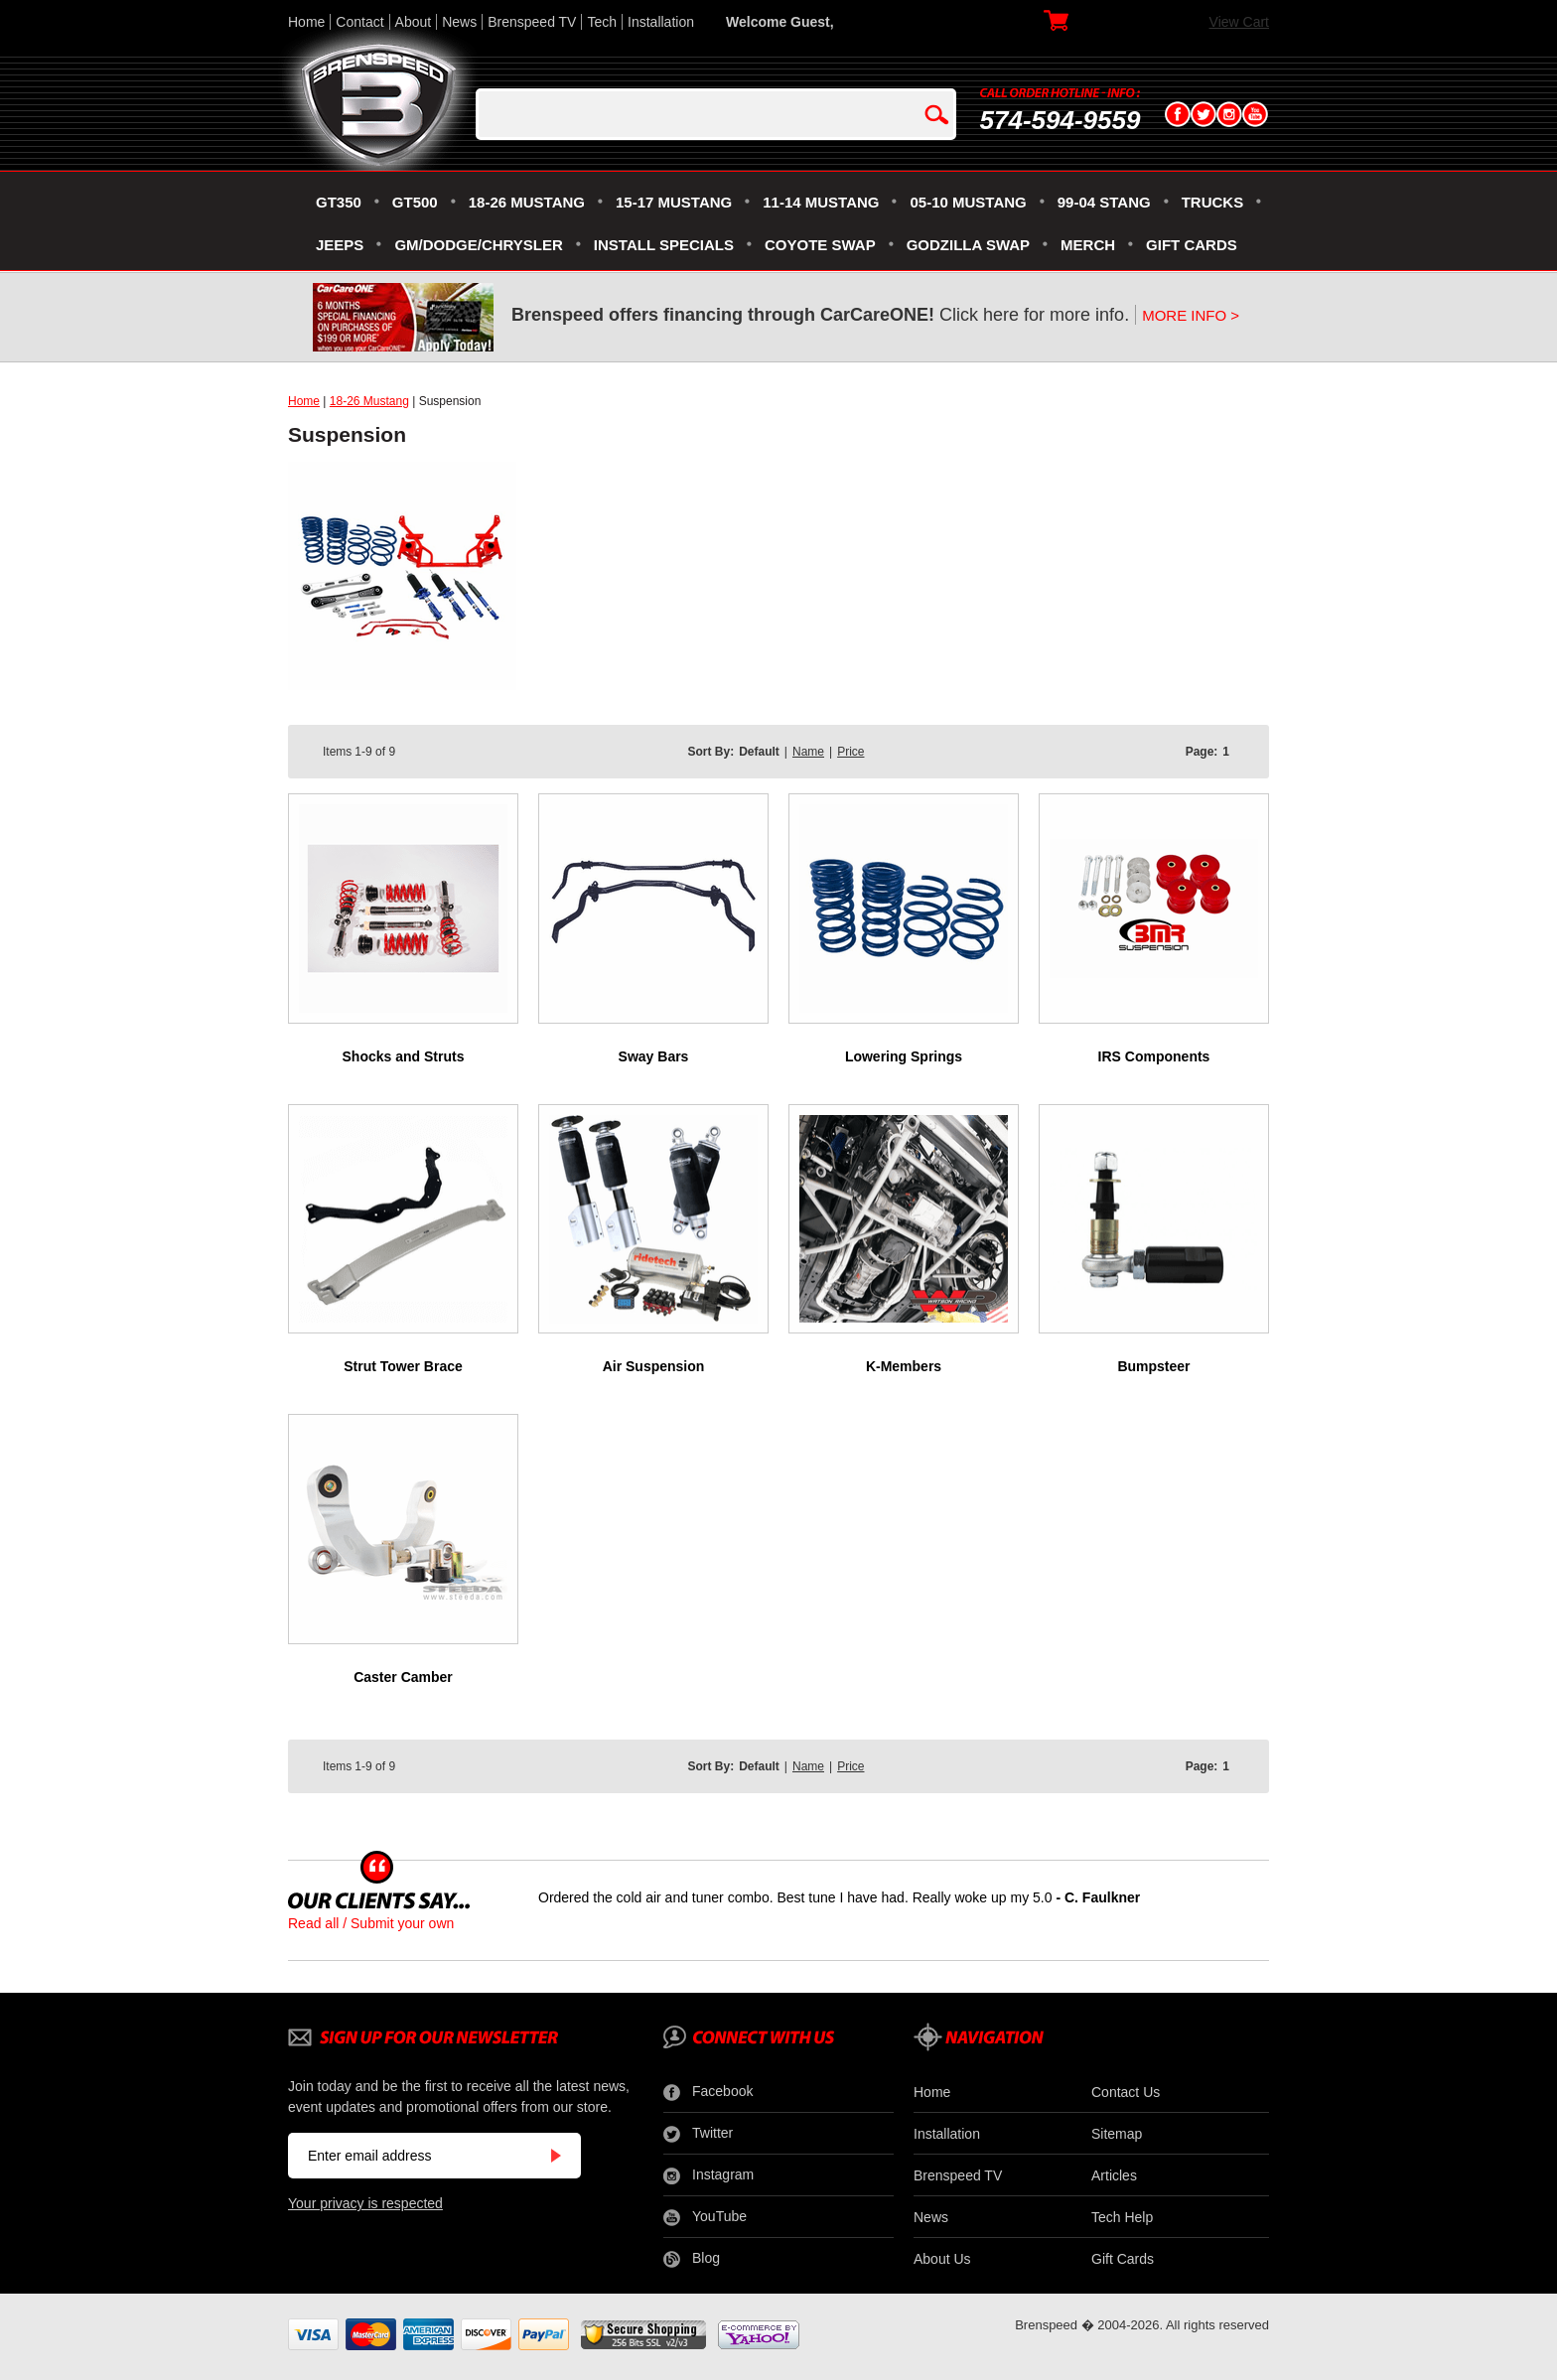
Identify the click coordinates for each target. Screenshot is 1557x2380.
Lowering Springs (903, 1056)
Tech (602, 22)
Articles (1114, 2175)
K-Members (903, 1366)
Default (759, 752)
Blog (691, 2259)
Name (808, 752)
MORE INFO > (1190, 315)
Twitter (698, 2134)
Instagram (708, 2175)
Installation (661, 22)
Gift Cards (1122, 2259)
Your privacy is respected (365, 2203)
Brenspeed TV (532, 22)
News (459, 22)
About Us (942, 2259)
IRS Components (1154, 1056)
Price (850, 752)
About (413, 22)
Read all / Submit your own (371, 1923)
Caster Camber (403, 1677)
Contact (359, 22)
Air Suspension (654, 1366)
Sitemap (1116, 2134)
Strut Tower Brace (403, 1366)
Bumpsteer (1153, 1366)
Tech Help (1122, 2217)
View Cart (1239, 22)
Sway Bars (654, 1056)
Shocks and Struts (404, 1056)
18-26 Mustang (369, 401)
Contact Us (1125, 2092)
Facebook (708, 2092)
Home (306, 22)
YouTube (705, 2217)
